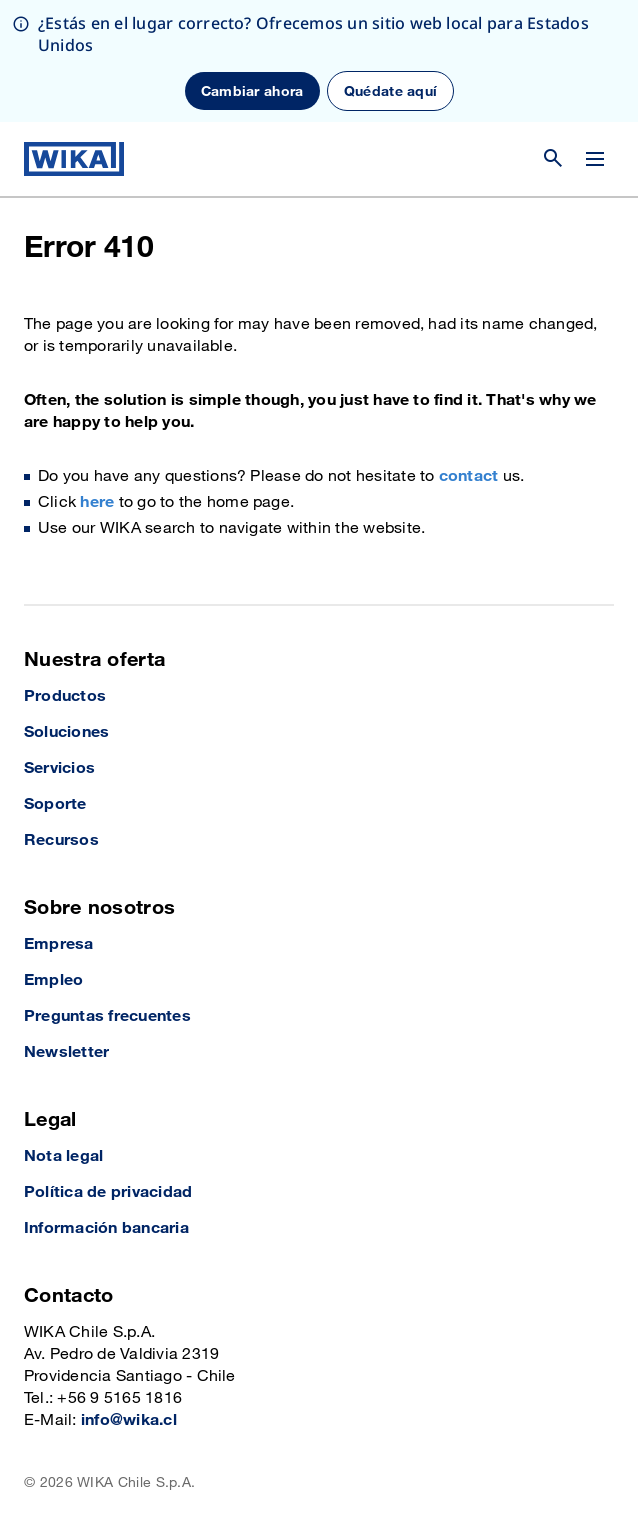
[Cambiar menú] (595, 159)
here (97, 502)
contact (469, 476)
